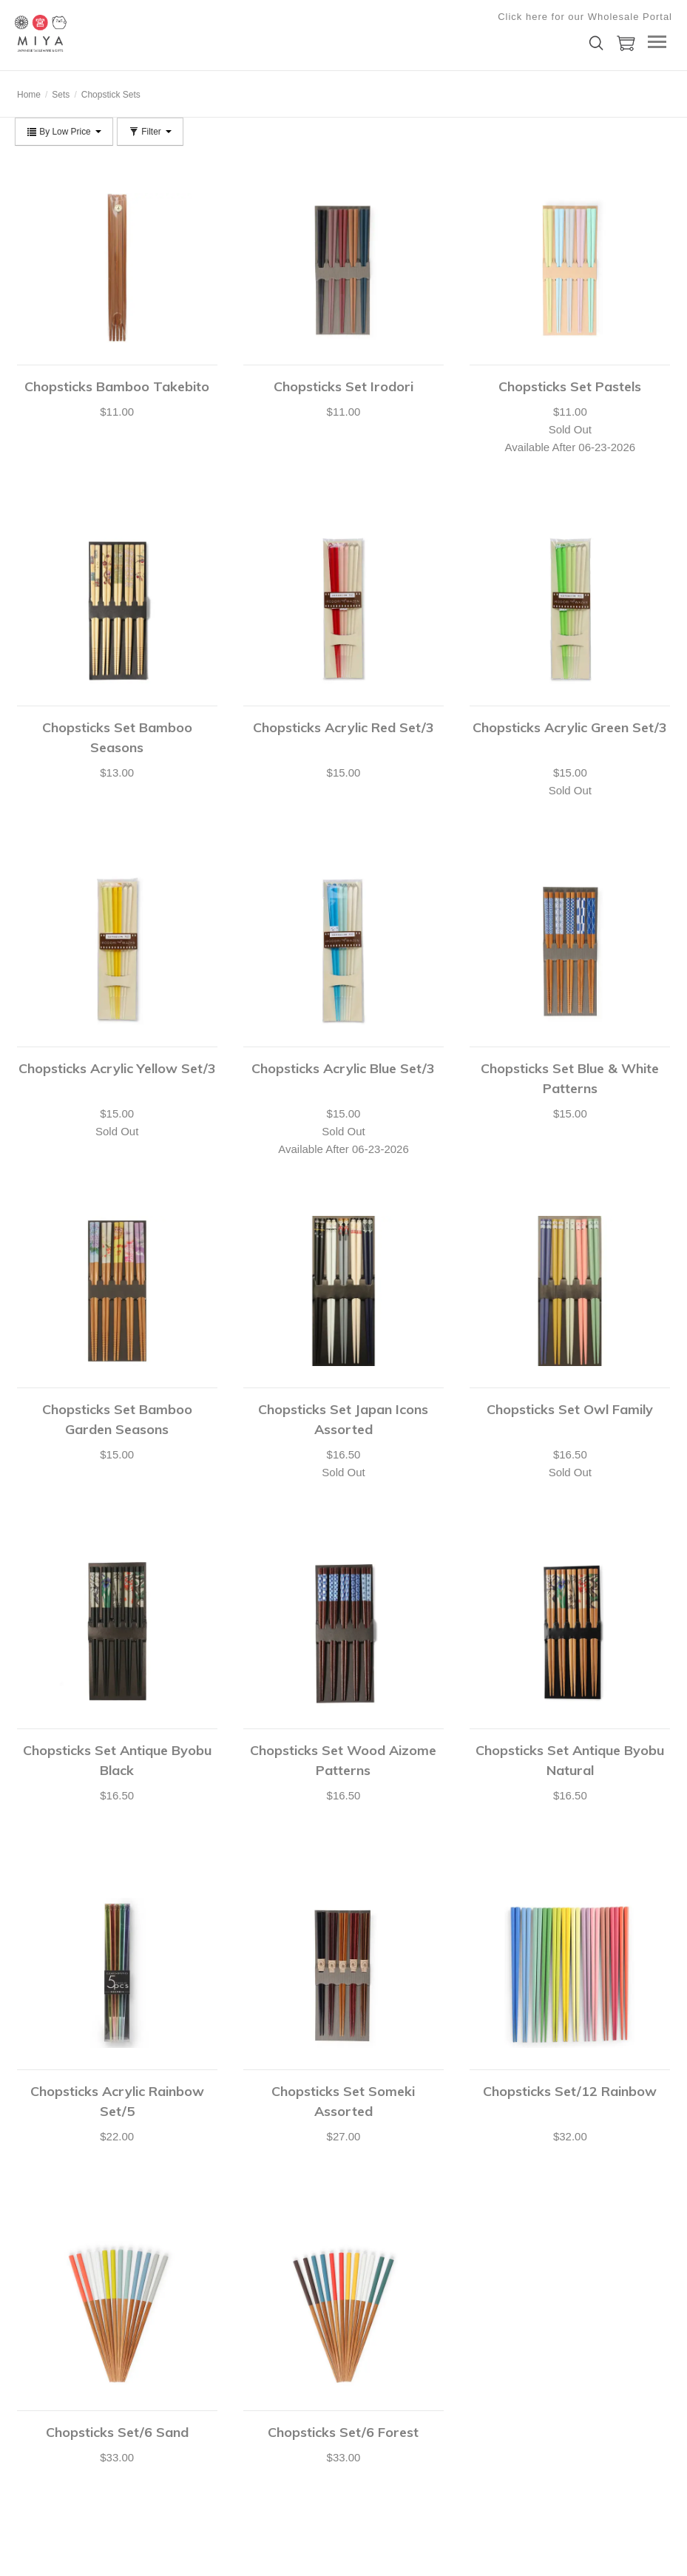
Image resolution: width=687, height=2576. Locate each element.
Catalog (161, 2378)
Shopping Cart (43, 2378)
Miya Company (89, 33)
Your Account (41, 2359)
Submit (604, 2386)
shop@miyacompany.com (328, 2380)
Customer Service (50, 2415)
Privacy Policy (174, 2396)
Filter (150, 131)
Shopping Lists (44, 2433)
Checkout (34, 2396)
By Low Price (64, 131)
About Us (164, 2359)
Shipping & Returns (53, 2452)
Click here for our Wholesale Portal (585, 16)
